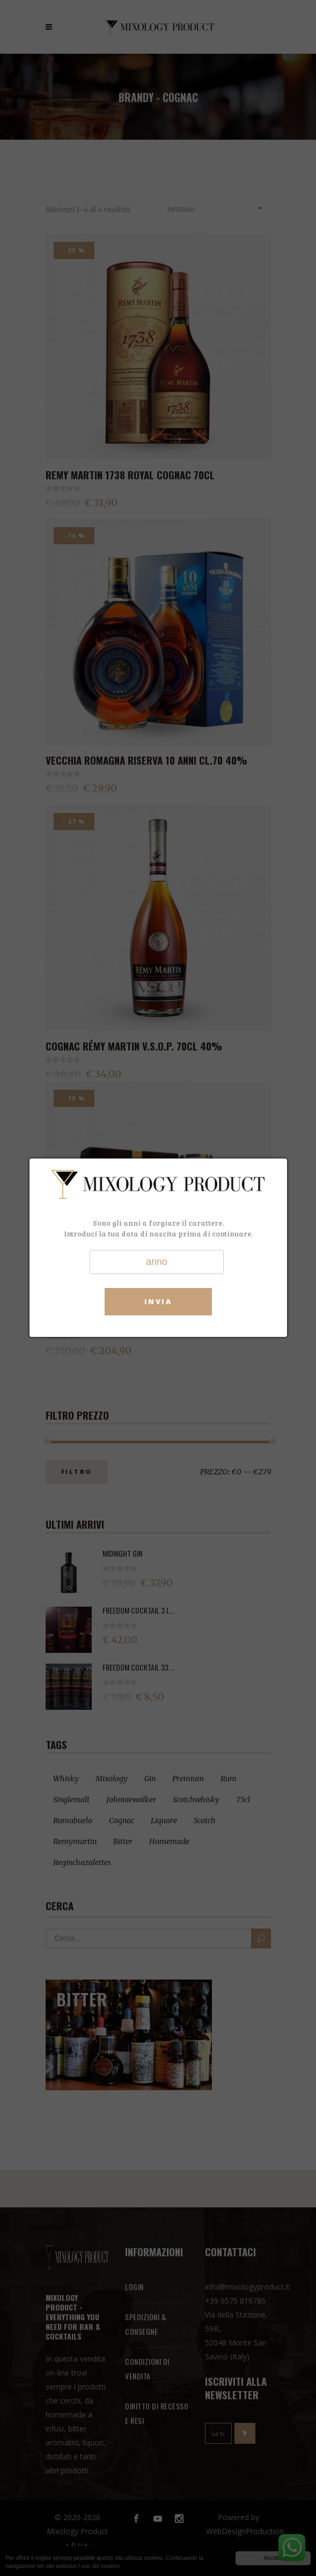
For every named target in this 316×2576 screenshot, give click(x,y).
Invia (158, 1301)
